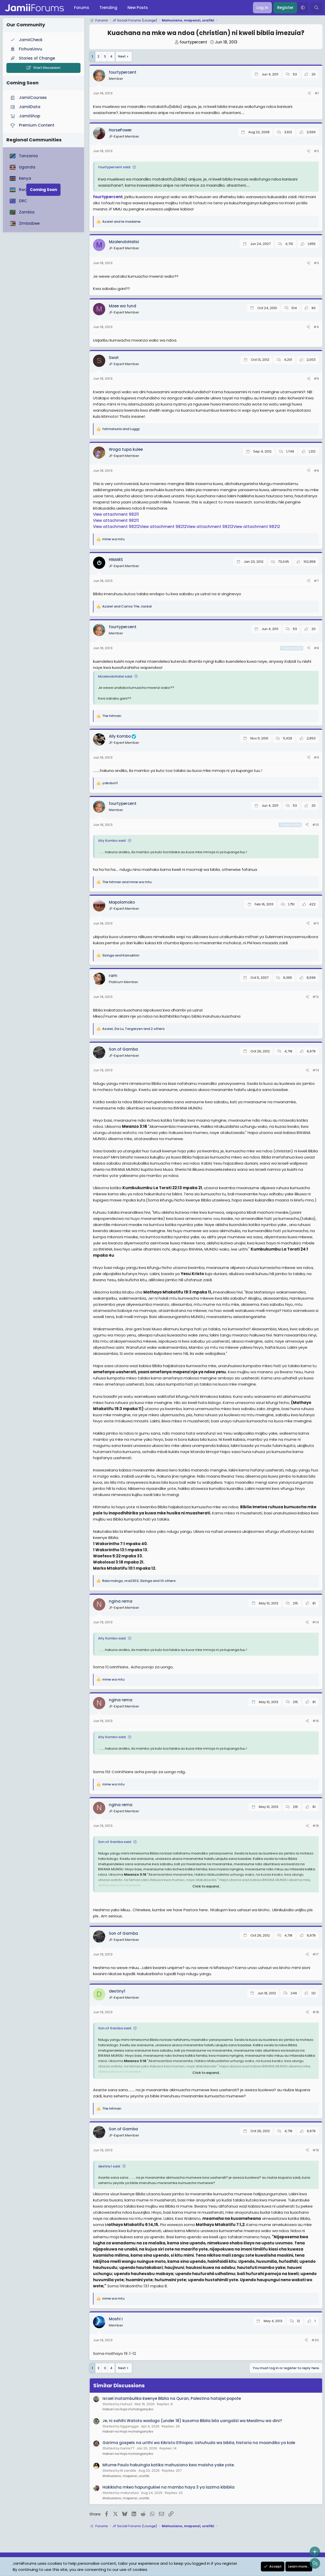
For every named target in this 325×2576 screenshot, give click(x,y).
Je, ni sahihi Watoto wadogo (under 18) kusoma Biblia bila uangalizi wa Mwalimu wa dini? (192, 2420)
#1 (317, 93)
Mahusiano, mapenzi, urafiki (125, 2475)
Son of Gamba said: (115, 1841)
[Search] (316, 7)
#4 (316, 326)
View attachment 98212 (116, 526)
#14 (315, 1622)
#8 (316, 648)
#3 (316, 263)
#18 (315, 2012)
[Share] (309, 93)
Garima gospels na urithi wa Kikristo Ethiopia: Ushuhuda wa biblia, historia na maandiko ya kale (198, 2442)
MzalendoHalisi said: (115, 676)
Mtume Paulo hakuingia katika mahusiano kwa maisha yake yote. (168, 2465)
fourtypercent (193, 42)
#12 (315, 996)
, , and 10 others (139, 1580)
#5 (316, 378)
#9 (316, 757)
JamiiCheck (25, 39)
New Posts (137, 7)
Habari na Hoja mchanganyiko (127, 2409)
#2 (316, 151)
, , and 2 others (133, 1028)
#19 (315, 2150)
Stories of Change (32, 58)
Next (122, 56)
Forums (81, 7)
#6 (316, 470)
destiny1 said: (109, 2166)
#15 (315, 1720)
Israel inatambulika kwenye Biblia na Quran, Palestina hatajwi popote (171, 2398)
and (121, 221)
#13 (315, 1070)
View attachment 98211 (116, 514)
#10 (315, 824)
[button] (302, 7)
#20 (315, 2340)
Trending (108, 7)
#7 (316, 580)
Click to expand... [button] (206, 1886)
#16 (315, 1825)
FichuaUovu (25, 49)
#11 (316, 923)
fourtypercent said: (114, 167)
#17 (315, 1954)
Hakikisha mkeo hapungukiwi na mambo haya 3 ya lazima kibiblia (168, 2487)
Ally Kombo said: (112, 840)
